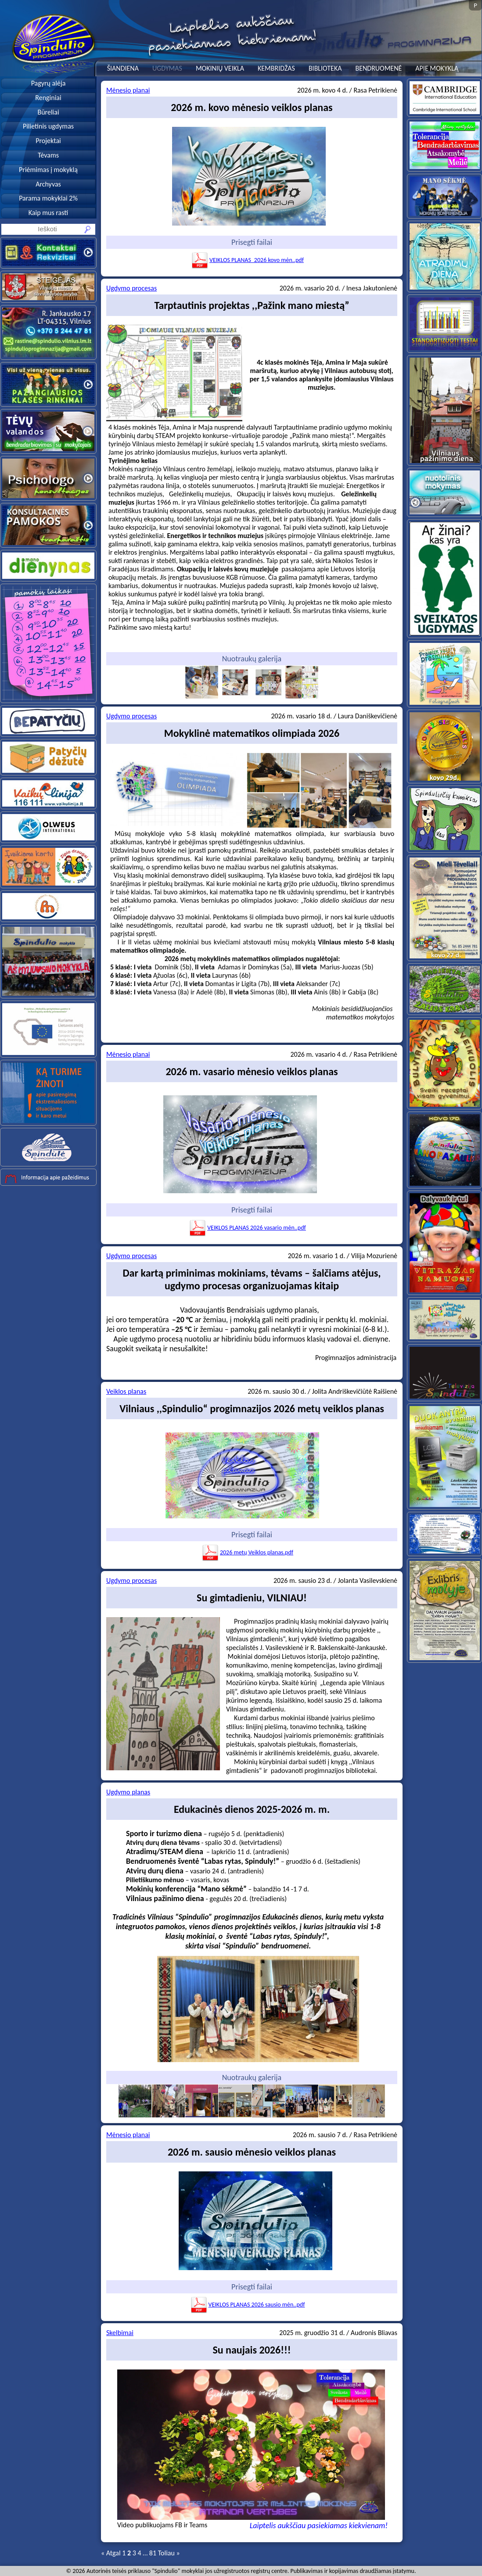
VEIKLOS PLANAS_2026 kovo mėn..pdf (247, 260)
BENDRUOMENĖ (378, 68)
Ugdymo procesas (131, 288)
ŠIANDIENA (123, 68)
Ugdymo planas (128, 1792)
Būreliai (48, 112)
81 (152, 2553)
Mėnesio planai (128, 90)
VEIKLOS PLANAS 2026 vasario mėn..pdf (247, 1227)
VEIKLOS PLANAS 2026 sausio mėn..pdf (247, 2304)
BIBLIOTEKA (325, 68)
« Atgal (111, 2553)
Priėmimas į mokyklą (48, 169)
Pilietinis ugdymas (48, 126)
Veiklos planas (126, 1391)
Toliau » (169, 2553)
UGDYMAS (167, 68)
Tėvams (48, 155)
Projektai (48, 140)
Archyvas (48, 184)
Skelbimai (119, 2332)
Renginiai (48, 97)
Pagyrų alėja (48, 83)
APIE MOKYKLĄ (436, 68)
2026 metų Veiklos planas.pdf (247, 1552)
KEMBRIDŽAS (276, 68)
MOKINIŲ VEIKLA (220, 68)
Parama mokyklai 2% (48, 198)
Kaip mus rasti (48, 212)
